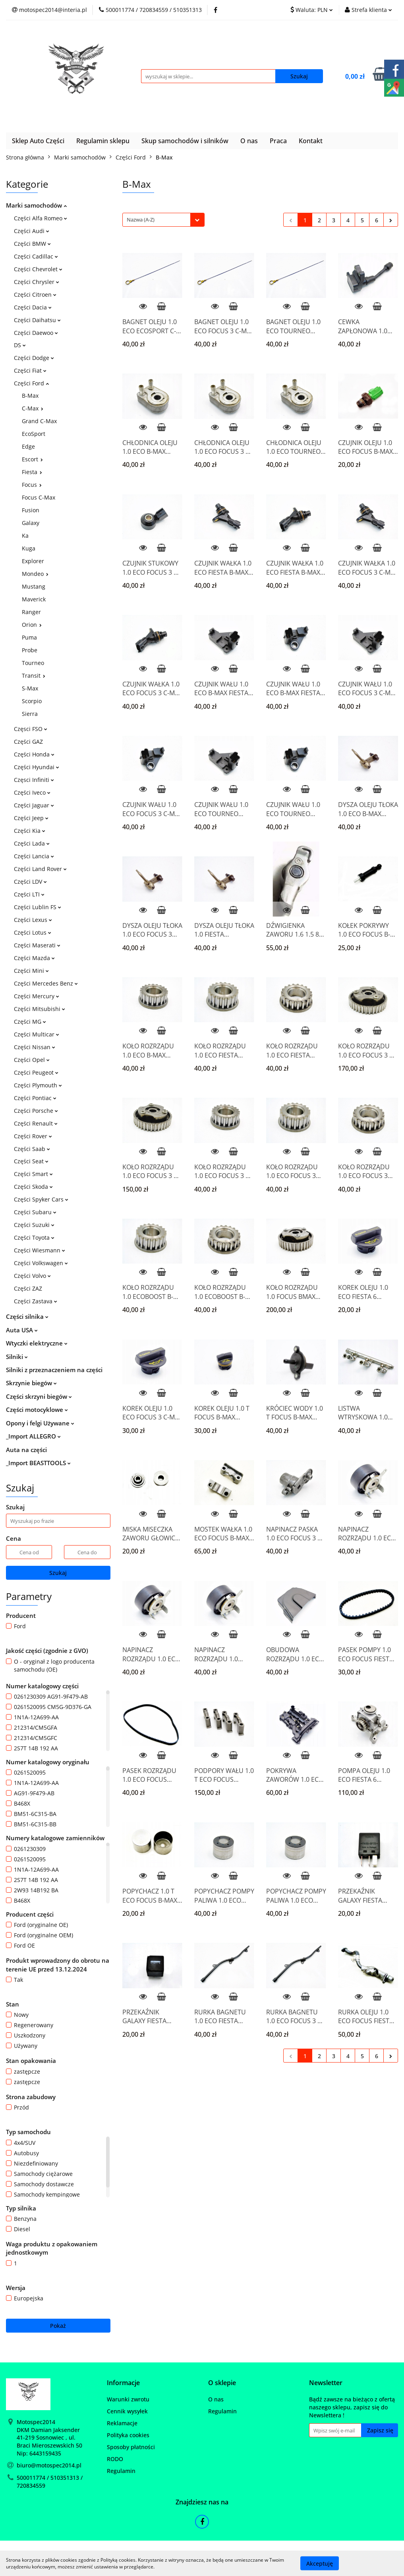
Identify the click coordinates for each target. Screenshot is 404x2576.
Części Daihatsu (37, 320)
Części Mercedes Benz (46, 983)
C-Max (32, 408)
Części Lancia (34, 856)
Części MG (30, 1021)
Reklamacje (122, 2423)
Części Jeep (31, 818)
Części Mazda (34, 958)
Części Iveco (32, 792)
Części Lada (32, 843)
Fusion (30, 510)
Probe (29, 650)
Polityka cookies (128, 2435)
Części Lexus (33, 919)
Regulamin (121, 2471)
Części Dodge (34, 358)
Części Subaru (35, 1212)
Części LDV (30, 881)
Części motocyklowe (37, 1409)
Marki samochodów (36, 205)
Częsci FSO (30, 729)
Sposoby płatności (131, 2447)
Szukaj (58, 1573)
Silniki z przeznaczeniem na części (54, 1370)
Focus (32, 484)
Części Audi (31, 231)
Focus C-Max (38, 497)
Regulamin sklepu (103, 140)
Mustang (33, 586)
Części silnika (27, 1316)
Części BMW (32, 243)
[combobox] (163, 220)
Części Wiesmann (39, 1250)
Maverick (34, 599)
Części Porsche (36, 1110)
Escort (32, 459)
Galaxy (30, 523)
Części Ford (31, 383)
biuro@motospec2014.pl (49, 2465)
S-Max (30, 688)
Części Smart (33, 1174)
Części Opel (32, 1059)
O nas (249, 140)
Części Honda (34, 754)
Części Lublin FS (37, 907)
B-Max (30, 395)
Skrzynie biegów (31, 1383)
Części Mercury (36, 996)
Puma (29, 637)
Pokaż (58, 2325)
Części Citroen (35, 294)
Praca (278, 140)
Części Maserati (37, 945)
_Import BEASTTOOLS (38, 1463)
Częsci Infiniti (34, 779)
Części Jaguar (34, 805)
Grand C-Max (39, 421)
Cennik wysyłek (127, 2411)
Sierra (30, 713)
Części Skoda (33, 1186)
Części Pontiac (35, 1098)
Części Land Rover (40, 869)
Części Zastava (35, 1301)
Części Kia (29, 830)
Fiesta (32, 472)
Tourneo (33, 663)
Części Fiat (30, 370)
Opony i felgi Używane (40, 1423)
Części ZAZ (28, 1288)
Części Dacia (33, 307)
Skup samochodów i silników (184, 140)
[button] (123, 2382)
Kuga (28, 548)
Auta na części (26, 1450)
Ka (25, 535)
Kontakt (311, 140)
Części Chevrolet (38, 269)
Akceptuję (319, 2563)
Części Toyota (34, 1237)
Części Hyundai (36, 767)
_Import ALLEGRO (33, 1436)
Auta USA (22, 1330)
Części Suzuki (34, 1225)
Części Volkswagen (41, 1263)
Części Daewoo (36, 332)
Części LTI (29, 894)
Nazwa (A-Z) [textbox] (141, 219)
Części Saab (32, 1149)
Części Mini (31, 970)
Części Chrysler (36, 282)
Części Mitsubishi (39, 1009)
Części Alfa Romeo (40, 218)
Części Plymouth (38, 1085)
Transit (33, 675)
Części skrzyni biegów (39, 1396)
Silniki (17, 1357)
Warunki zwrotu (128, 2399)
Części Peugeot (36, 1072)
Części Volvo (32, 1275)
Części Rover (33, 1136)
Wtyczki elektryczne (37, 1343)
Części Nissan (34, 1047)
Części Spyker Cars (41, 1199)
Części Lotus (32, 932)
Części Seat (31, 1161)
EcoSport (33, 433)
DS (20, 345)
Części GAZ (28, 741)
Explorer (33, 561)
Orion (32, 624)
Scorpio (32, 701)
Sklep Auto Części (38, 140)
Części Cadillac (36, 256)
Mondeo (35, 573)
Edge (28, 446)
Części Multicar (36, 1034)
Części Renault (36, 1123)
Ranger (31, 612)
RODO (115, 2459)
